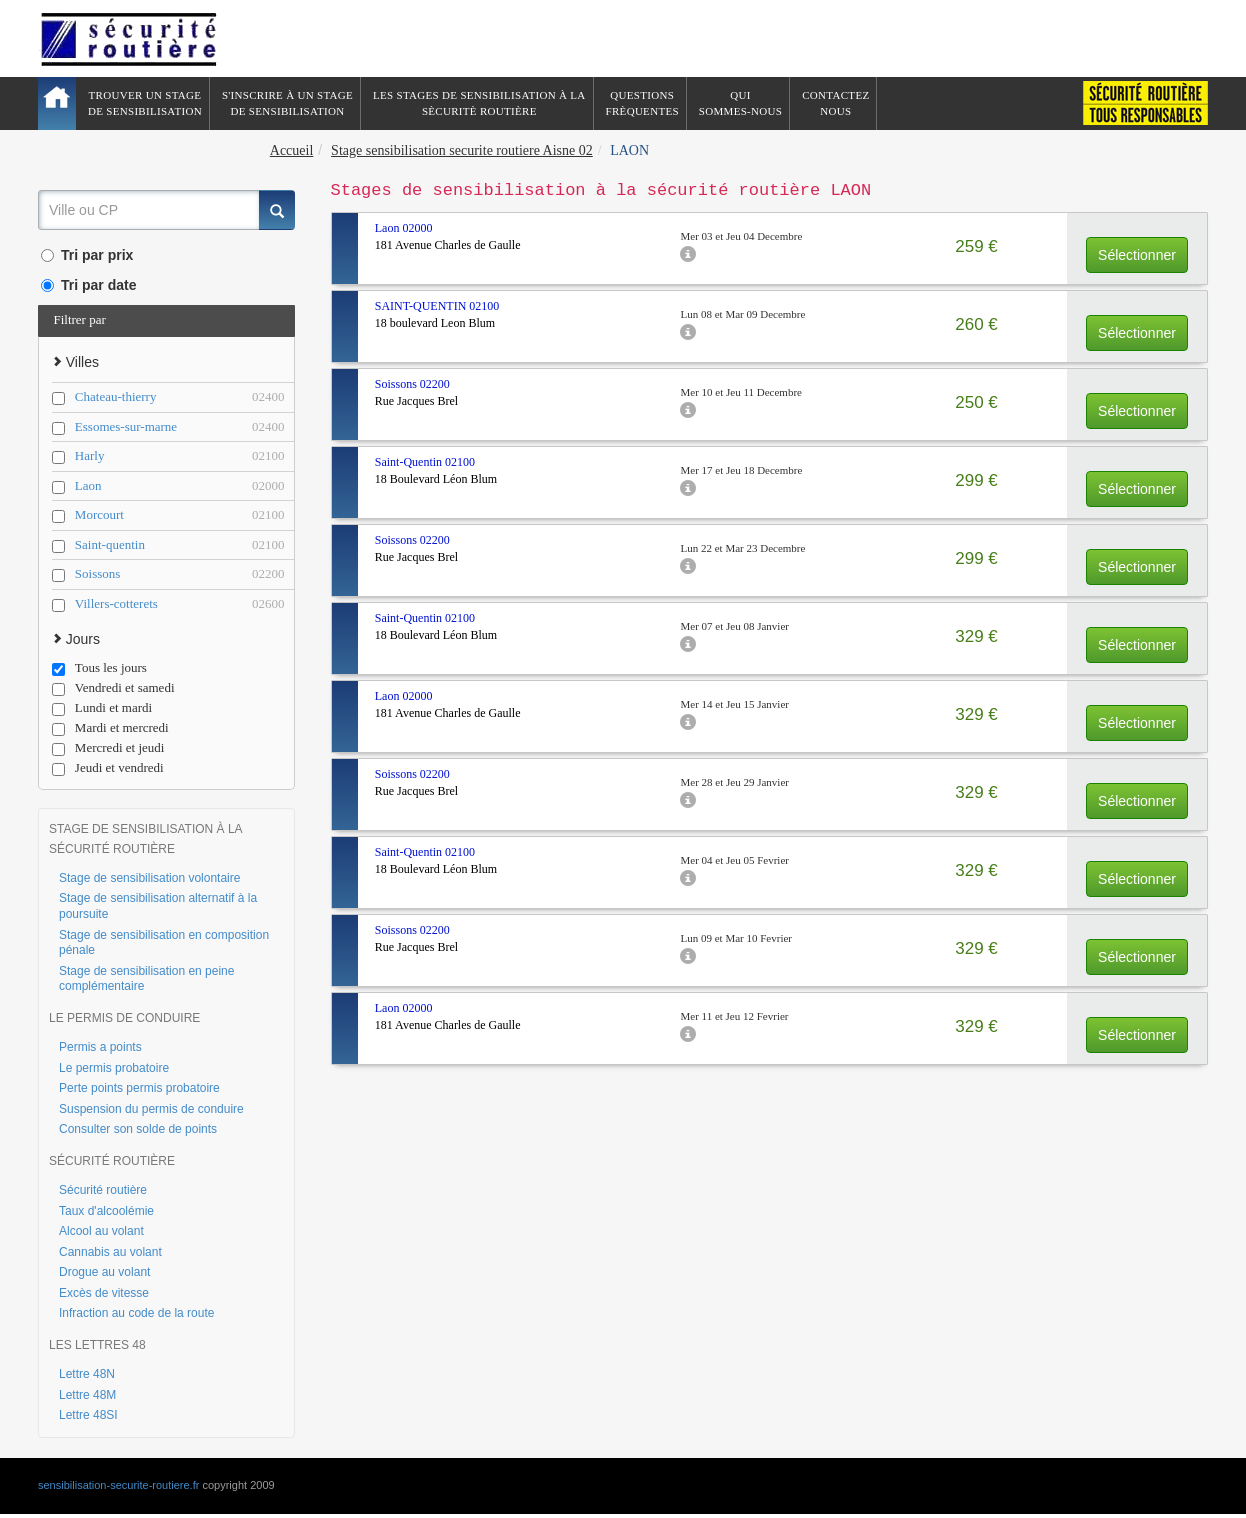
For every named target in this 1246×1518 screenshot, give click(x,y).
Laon (180, 486)
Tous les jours (99, 668)
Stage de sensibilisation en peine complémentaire (146, 979)
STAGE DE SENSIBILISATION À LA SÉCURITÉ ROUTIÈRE (145, 839)
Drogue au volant (104, 1272)
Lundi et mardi (102, 708)
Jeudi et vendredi (108, 768)
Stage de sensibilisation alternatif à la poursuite (158, 906)
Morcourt (180, 515)
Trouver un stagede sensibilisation (145, 103)
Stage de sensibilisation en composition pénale (164, 943)
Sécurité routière (103, 1190)
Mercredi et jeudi (108, 748)
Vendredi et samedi (113, 688)
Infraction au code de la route (136, 1313)
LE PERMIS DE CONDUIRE (124, 1018)
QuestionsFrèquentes (642, 103)
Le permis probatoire (114, 1068)
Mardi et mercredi (110, 728)
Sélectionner (1137, 255)
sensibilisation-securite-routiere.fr (118, 1485)
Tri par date (88, 285)
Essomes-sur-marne (180, 427)
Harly (180, 456)
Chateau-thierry (180, 397)
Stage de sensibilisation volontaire (149, 878)
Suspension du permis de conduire (151, 1109)
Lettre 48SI (88, 1415)
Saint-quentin (180, 545)
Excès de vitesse (104, 1293)
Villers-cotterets (180, 604)
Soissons (180, 574)
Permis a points (100, 1047)
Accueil (292, 150)
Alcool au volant (101, 1231)
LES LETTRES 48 (97, 1345)
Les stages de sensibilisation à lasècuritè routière (479, 103)
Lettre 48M (87, 1395)
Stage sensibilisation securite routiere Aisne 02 (462, 150)
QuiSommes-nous (740, 103)
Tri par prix (87, 255)
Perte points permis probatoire (139, 1088)
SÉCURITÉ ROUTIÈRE (112, 1161)
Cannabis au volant (110, 1252)
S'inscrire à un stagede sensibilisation (287, 103)
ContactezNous (835, 103)
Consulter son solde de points (138, 1129)
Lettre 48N (87, 1374)
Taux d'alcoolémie (106, 1211)
